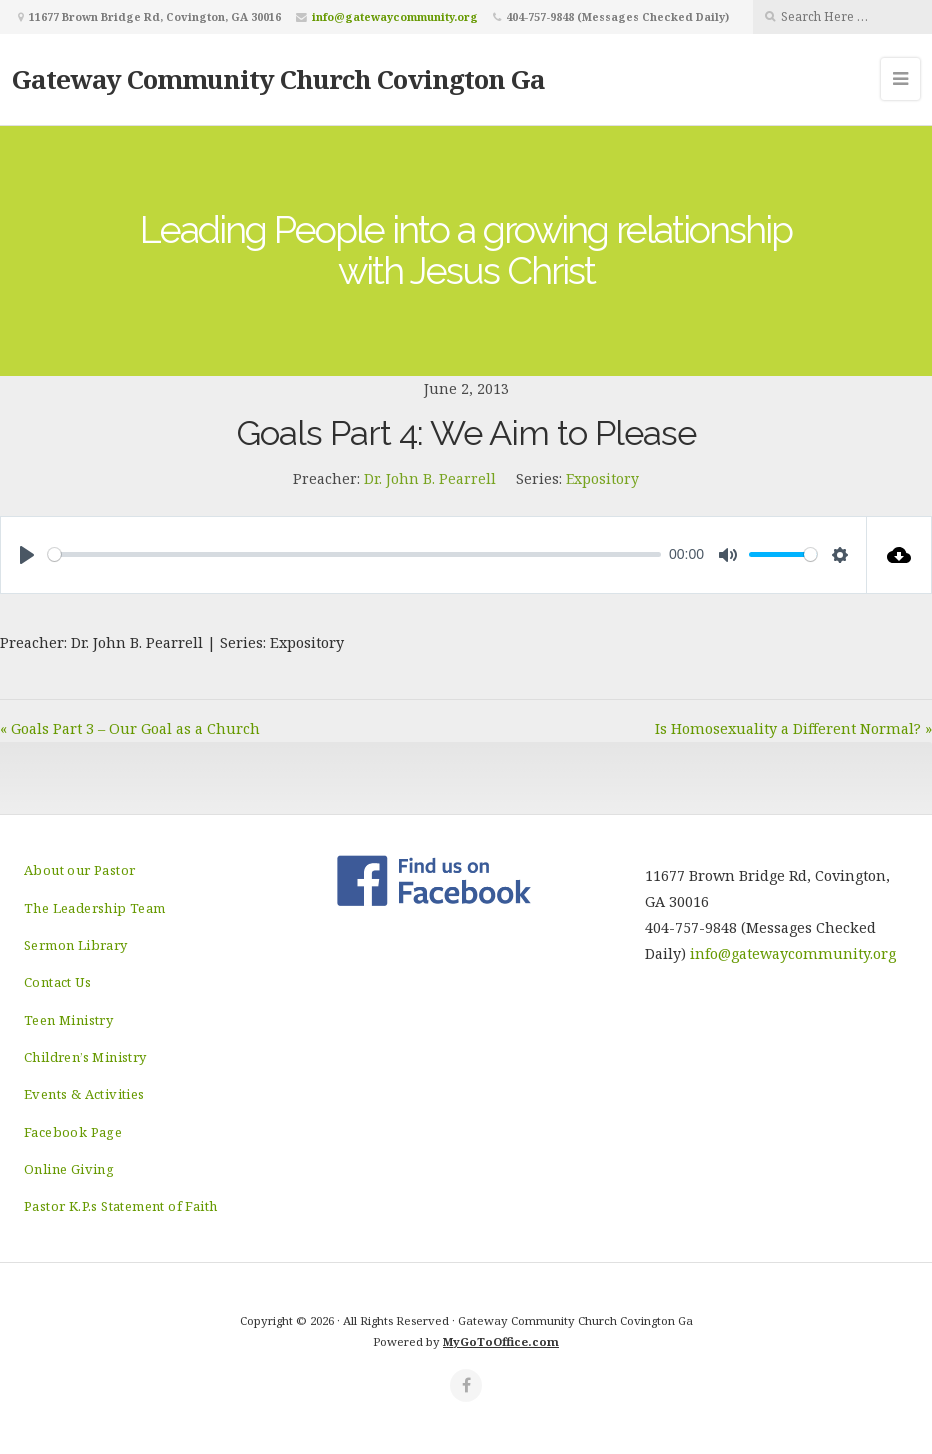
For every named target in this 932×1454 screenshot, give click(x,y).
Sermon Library (76, 945)
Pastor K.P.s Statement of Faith (120, 1206)
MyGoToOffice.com (501, 1341)
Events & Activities (84, 1094)
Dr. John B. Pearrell (430, 478)
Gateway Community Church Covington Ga (278, 79)
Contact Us (57, 982)
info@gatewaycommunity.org (395, 16)
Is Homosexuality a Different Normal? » (793, 728)
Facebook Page (73, 1132)
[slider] (354, 554)
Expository (602, 478)
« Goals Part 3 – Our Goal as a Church (130, 728)
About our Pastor (79, 870)
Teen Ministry (68, 1020)
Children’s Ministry (85, 1057)
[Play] (27, 555)
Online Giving (69, 1169)
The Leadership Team (95, 908)
